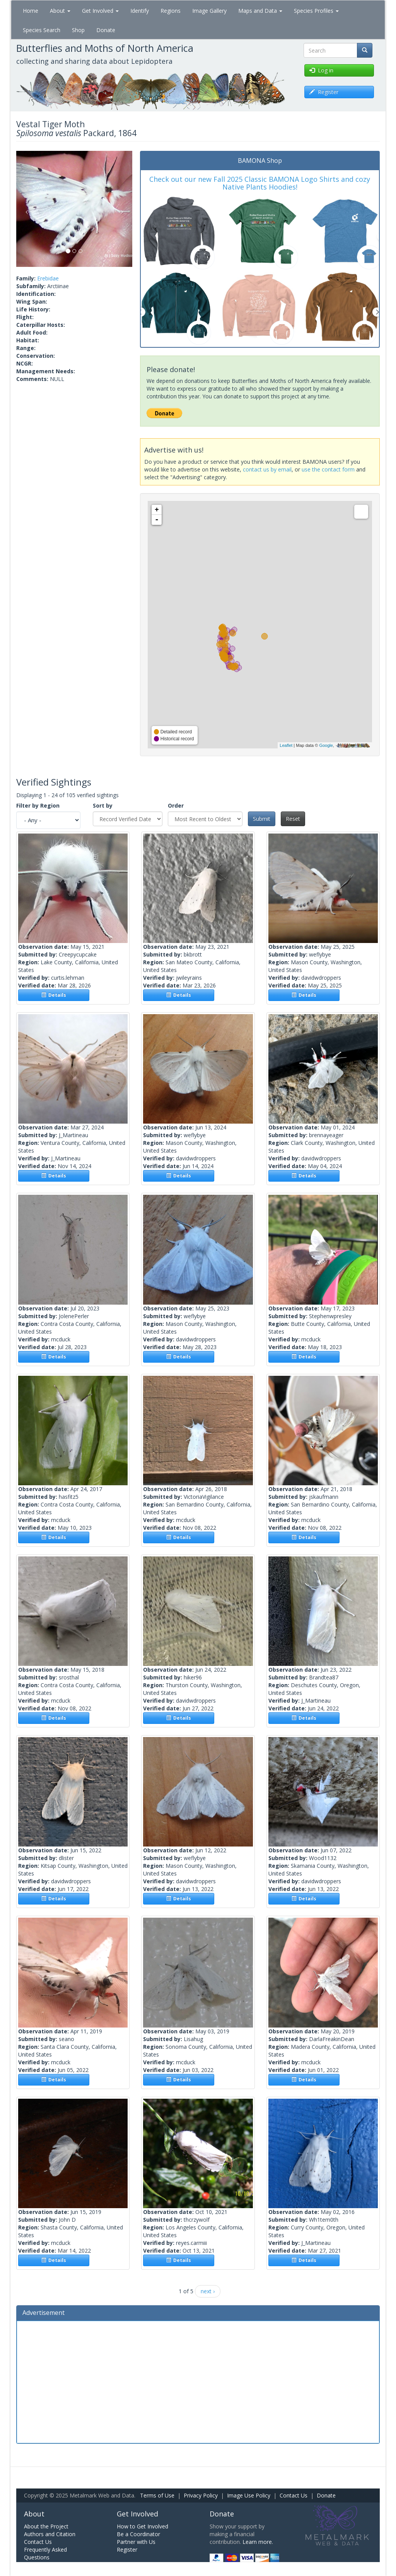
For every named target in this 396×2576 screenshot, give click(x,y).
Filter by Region (38, 805)
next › (208, 2291)
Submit (261, 818)
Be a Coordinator (138, 2534)
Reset (293, 818)
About (60, 10)
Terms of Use (157, 2495)
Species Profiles (316, 10)
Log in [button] (321, 70)
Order (176, 805)
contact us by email (267, 469)
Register (127, 2549)
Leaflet (286, 745)
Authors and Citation (49, 2534)
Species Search (41, 30)
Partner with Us (136, 2541)
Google (326, 745)
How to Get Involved (142, 2526)
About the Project (46, 2526)
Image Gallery (209, 10)
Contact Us (293, 2495)
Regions (170, 10)
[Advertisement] (198, 2381)
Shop (78, 30)
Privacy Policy (201, 2495)
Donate (105, 30)
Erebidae (48, 278)
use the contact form (328, 469)
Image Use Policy (248, 2495)
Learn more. (257, 2541)
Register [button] (323, 92)
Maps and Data (260, 10)
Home (30, 10)
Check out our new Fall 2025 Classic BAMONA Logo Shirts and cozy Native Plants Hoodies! (259, 182)
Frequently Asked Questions (45, 2553)
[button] (25, 209)
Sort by (103, 805)
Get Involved (100, 10)
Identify (139, 10)
